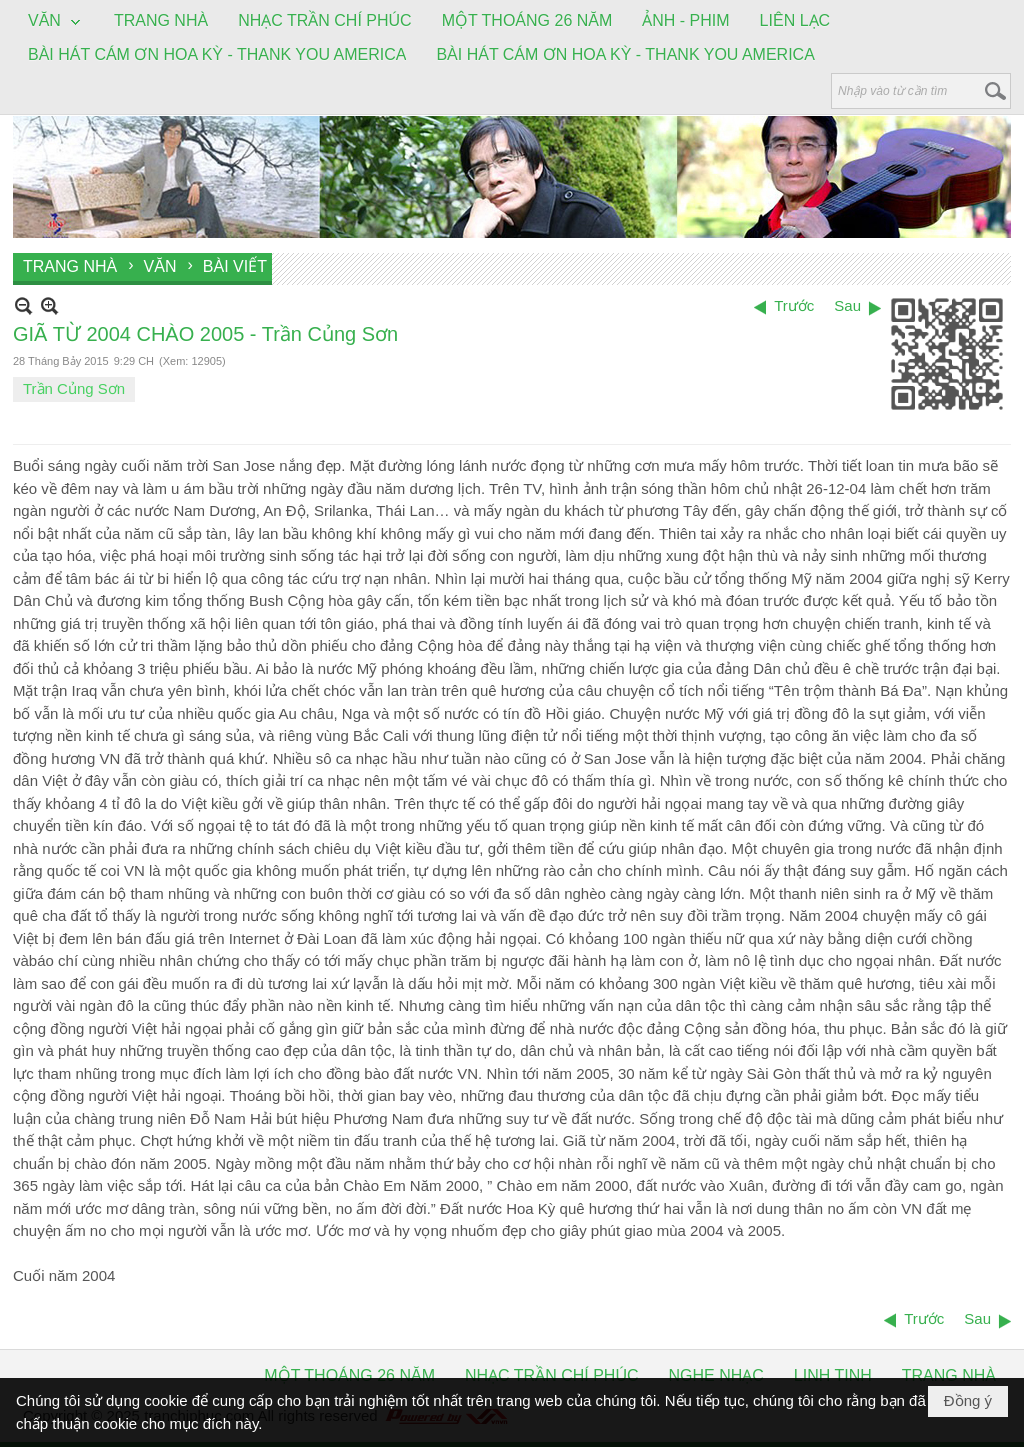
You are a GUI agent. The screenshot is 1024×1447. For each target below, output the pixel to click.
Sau (847, 305)
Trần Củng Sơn (74, 388)
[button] (56, 22)
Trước (794, 305)
